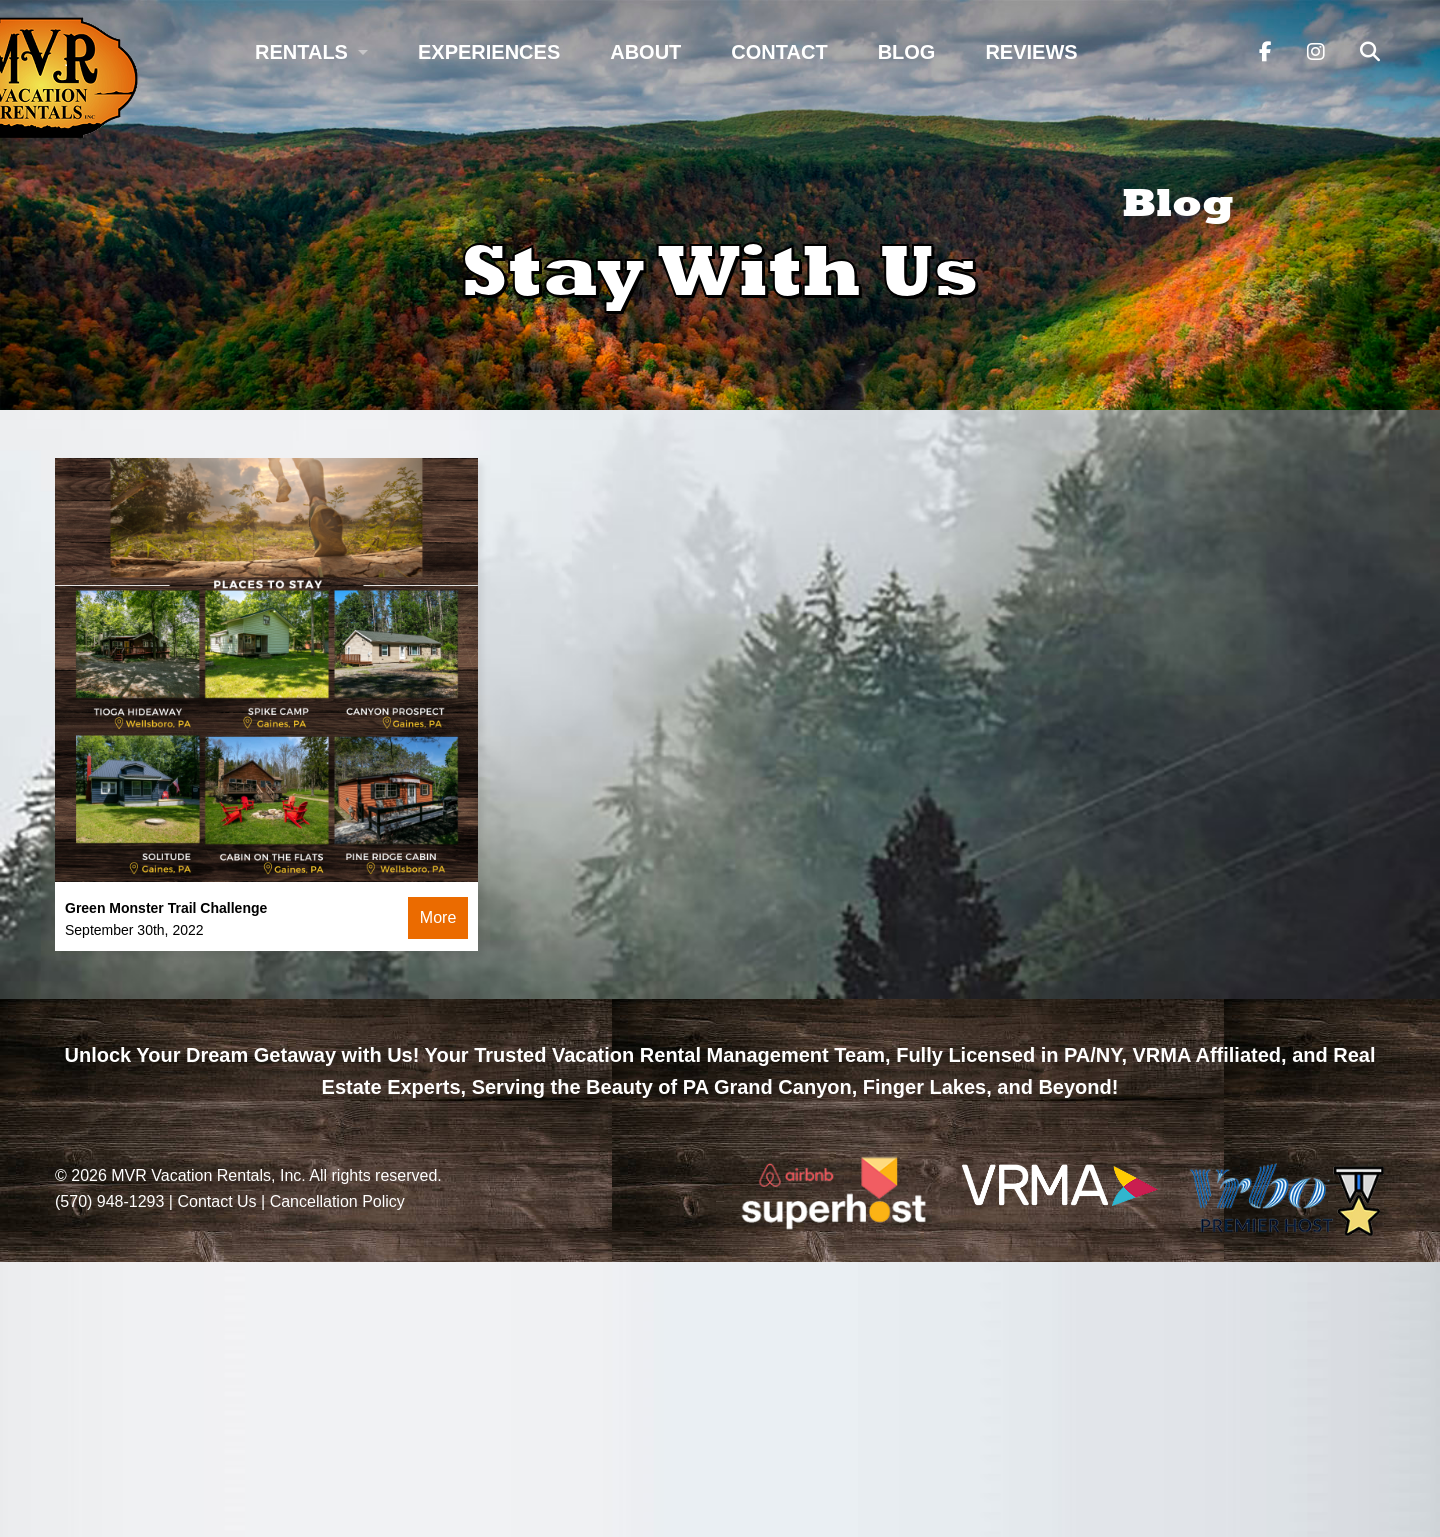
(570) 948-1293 (109, 1201)
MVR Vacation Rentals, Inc (206, 1175)
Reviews (1031, 52)
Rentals (301, 52)
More (438, 917)
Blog (907, 52)
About (645, 52)
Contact (779, 52)
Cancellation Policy (337, 1201)
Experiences (489, 52)
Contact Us (216, 1201)
